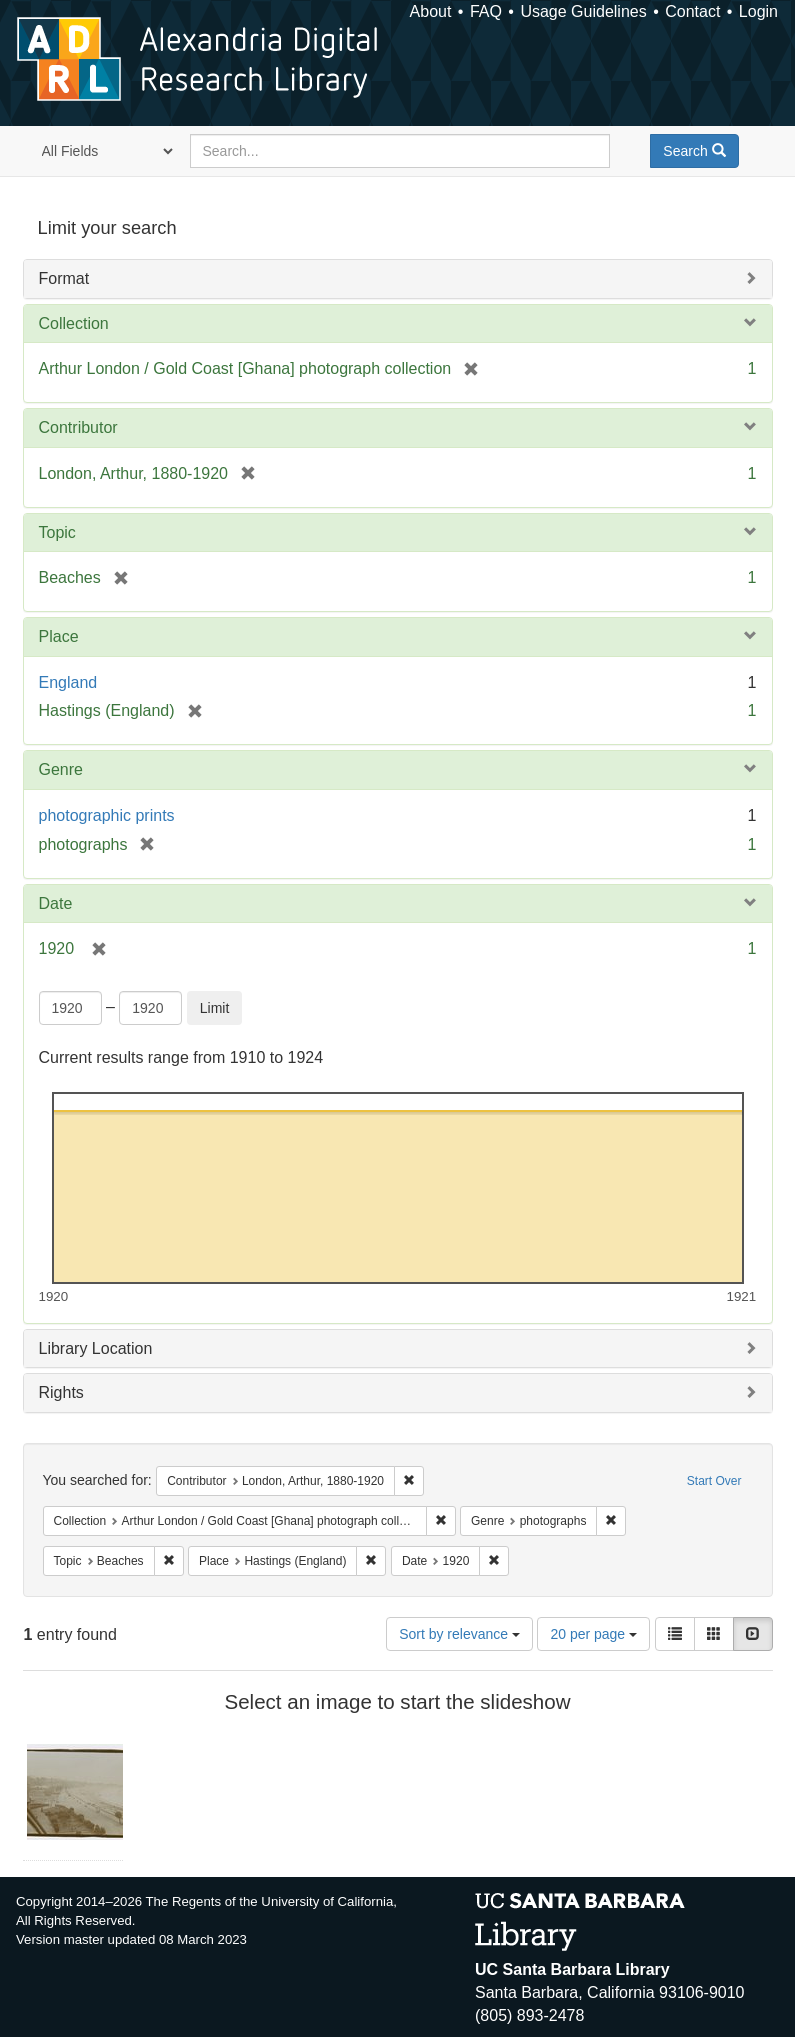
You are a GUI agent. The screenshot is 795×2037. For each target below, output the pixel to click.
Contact (692, 11)
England (68, 682)
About (431, 11)
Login (758, 11)
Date (56, 903)
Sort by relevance (459, 1634)
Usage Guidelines (583, 11)
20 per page (593, 1634)
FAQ (486, 11)
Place (59, 636)
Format (64, 278)
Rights (61, 1392)
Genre (61, 769)
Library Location (96, 1348)
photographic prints (107, 815)
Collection (74, 323)
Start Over (714, 1481)
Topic (57, 532)
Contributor (78, 427)
